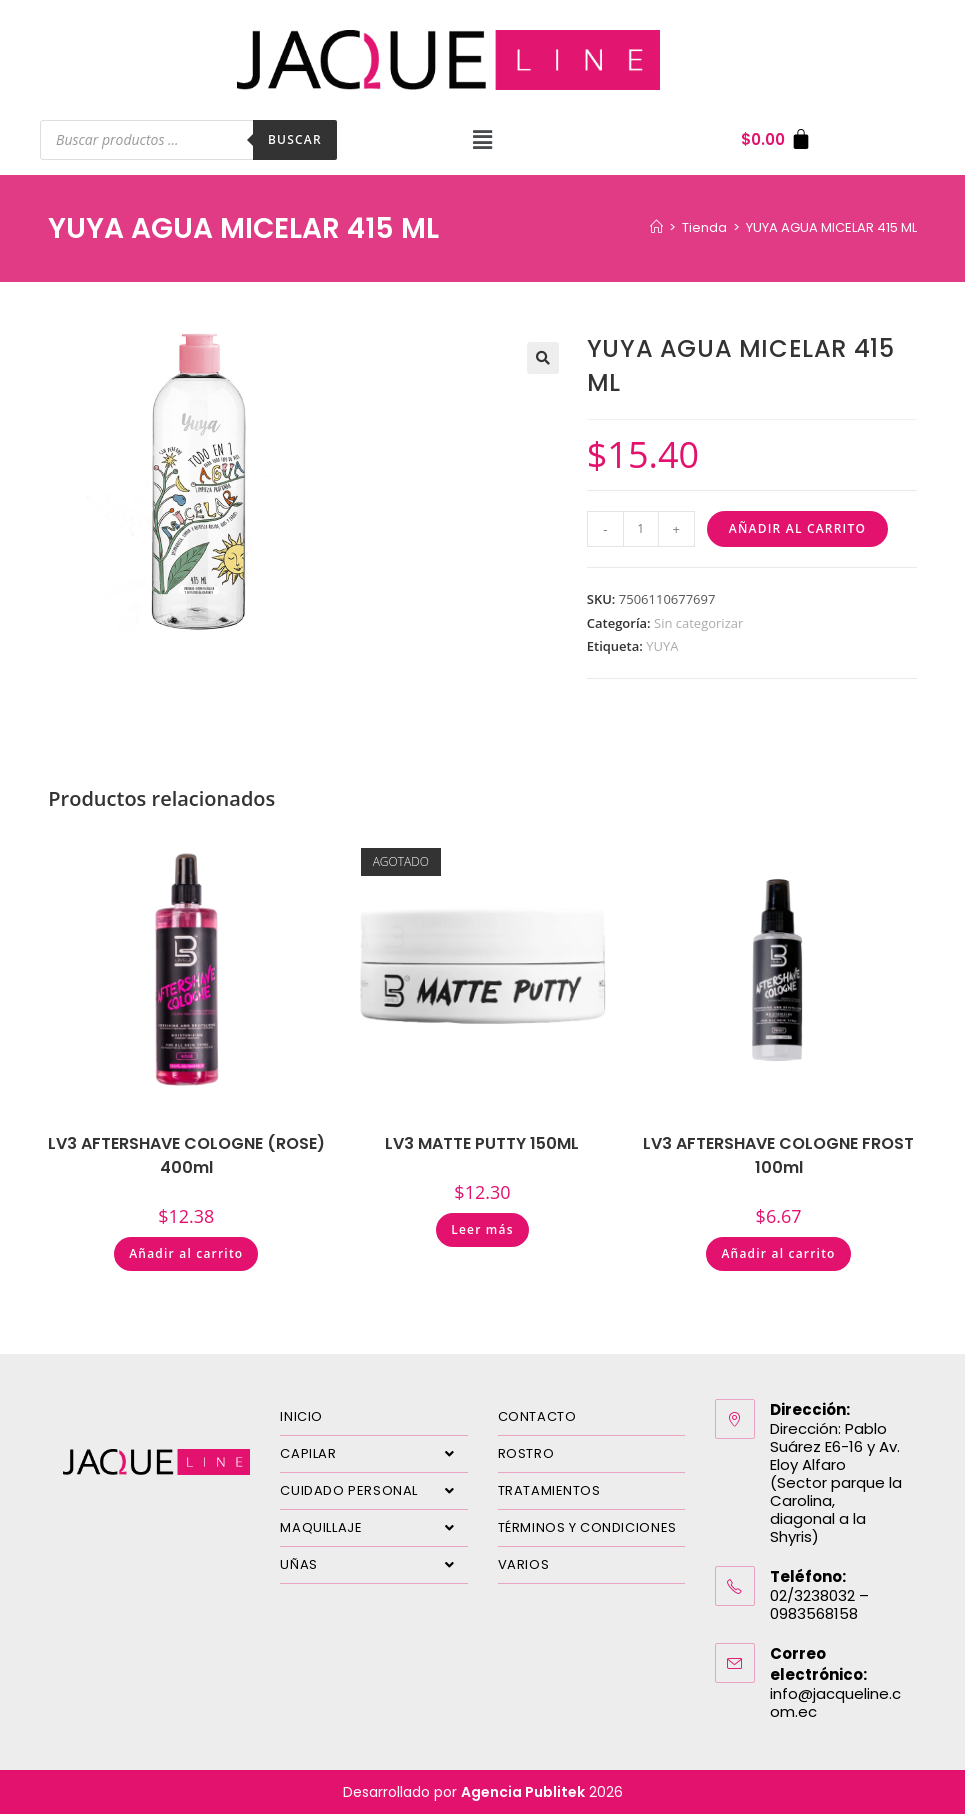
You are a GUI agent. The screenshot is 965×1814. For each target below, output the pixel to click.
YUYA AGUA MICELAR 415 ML (831, 227)
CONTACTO (537, 1416)
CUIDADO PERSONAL (373, 1491)
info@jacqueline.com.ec (835, 1702)
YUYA (662, 646)
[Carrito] (776, 139)
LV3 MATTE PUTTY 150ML (482, 1143)
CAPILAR (373, 1454)
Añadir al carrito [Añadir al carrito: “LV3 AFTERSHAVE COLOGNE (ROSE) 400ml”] (186, 1253)
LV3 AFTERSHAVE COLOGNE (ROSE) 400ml (186, 1155)
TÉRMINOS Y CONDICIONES (587, 1527)
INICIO (301, 1416)
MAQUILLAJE (373, 1528)
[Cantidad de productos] (641, 529)
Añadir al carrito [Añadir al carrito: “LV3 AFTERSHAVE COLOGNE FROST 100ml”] (778, 1253)
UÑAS (373, 1565)
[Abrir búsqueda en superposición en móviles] (188, 140)
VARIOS (524, 1564)
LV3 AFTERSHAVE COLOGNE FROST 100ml (778, 1155)
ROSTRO (526, 1453)
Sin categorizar (698, 623)
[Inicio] (656, 227)
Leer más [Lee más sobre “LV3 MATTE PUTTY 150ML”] (482, 1229)
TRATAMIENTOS (549, 1490)
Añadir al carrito (797, 528)
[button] (482, 140)
